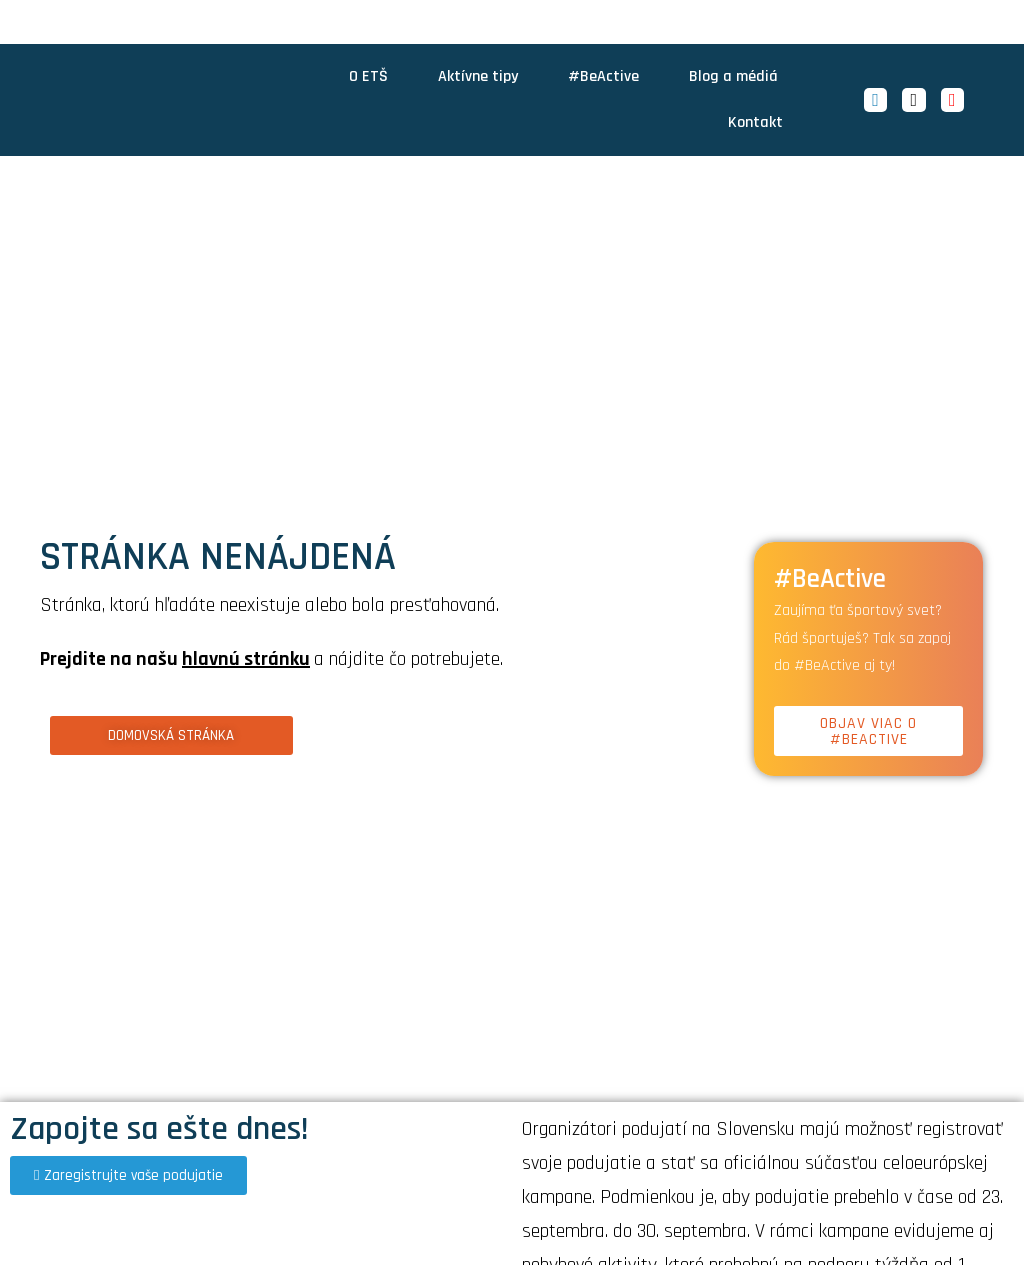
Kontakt (755, 122)
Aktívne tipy (478, 76)
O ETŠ (368, 76)
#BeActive (603, 76)
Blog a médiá (733, 76)
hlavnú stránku (246, 659)
